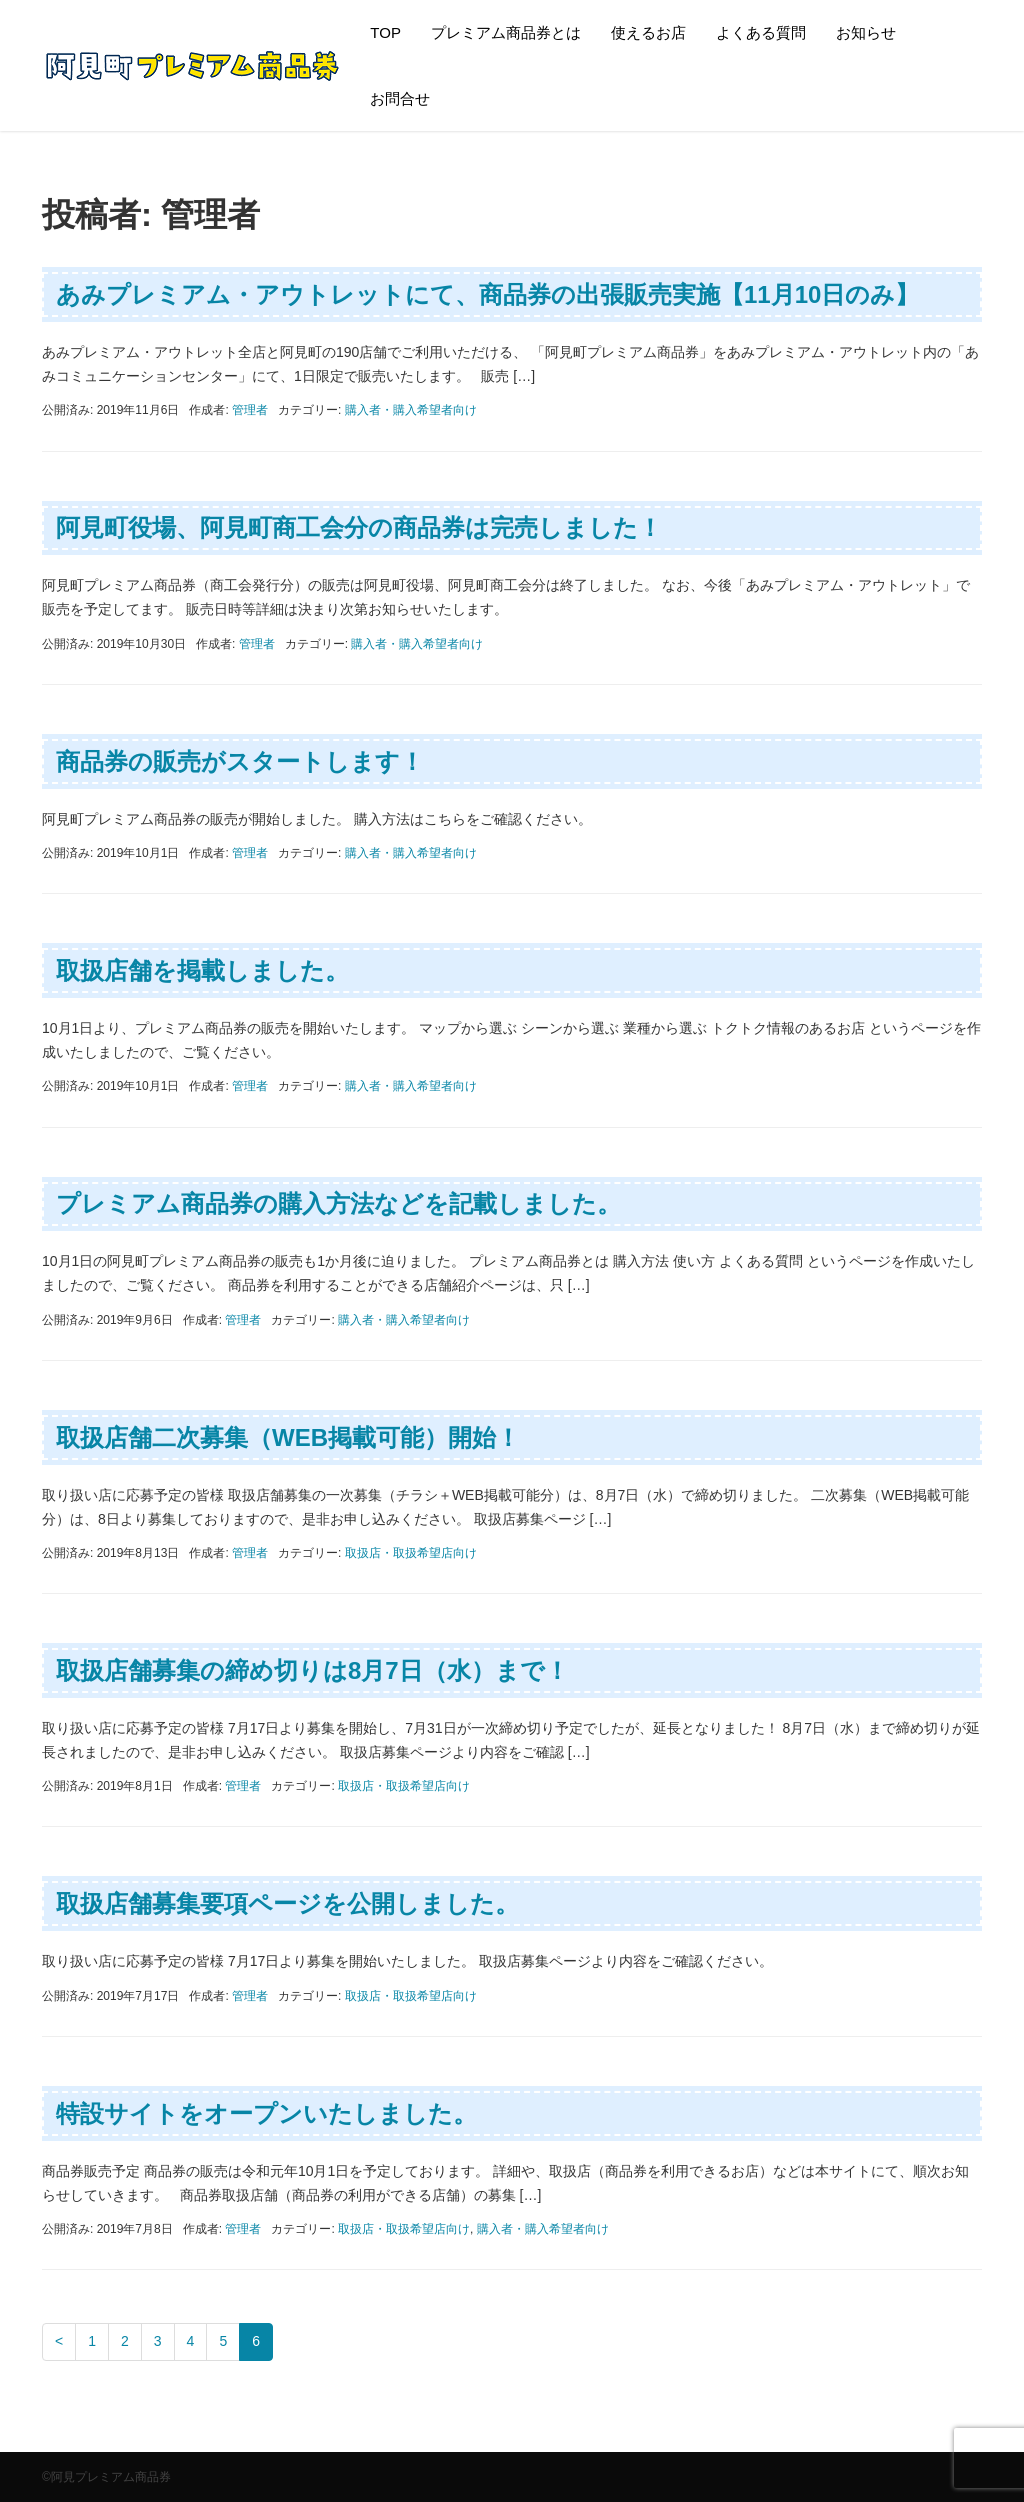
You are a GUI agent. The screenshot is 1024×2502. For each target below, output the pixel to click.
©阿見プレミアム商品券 (106, 2477)
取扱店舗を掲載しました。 (202, 970)
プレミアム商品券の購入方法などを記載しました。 (338, 1203)
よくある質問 (761, 32)
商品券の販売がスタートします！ (240, 761)
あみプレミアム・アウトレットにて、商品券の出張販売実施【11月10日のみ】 (487, 294)
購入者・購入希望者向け (411, 410)
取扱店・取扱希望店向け (411, 1553)
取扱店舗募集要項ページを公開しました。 (287, 1903)
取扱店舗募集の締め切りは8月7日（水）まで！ (312, 1670)
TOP (385, 32)
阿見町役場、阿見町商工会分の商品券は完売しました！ (359, 527)
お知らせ (866, 32)
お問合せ (400, 98)
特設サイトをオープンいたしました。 (266, 2113)
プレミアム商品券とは (506, 32)
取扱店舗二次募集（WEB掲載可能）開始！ (288, 1437)
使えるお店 (648, 32)
